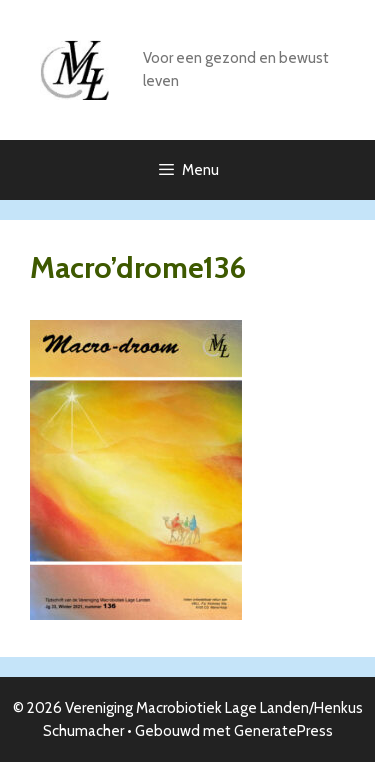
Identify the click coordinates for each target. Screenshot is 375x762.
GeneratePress (283, 731)
